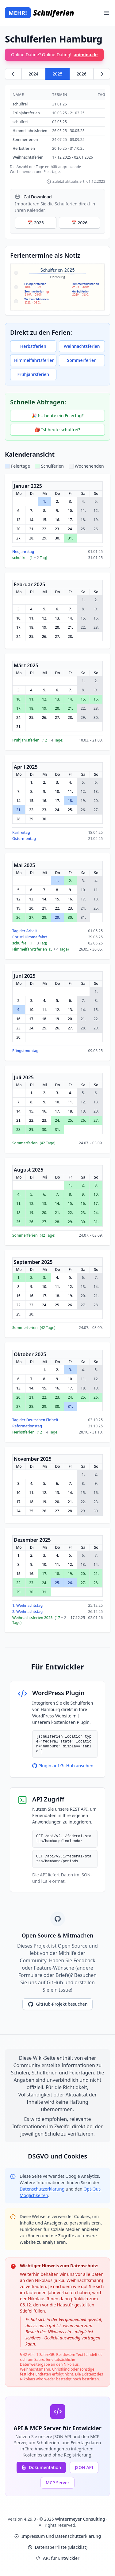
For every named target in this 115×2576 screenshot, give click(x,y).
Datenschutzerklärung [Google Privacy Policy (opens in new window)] (43, 2189)
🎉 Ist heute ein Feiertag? (57, 415)
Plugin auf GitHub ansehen (63, 1765)
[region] (57, 132)
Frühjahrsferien (33, 374)
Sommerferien (82, 360)
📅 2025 (36, 223)
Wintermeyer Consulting (80, 2519)
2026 (81, 74)
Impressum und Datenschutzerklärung (57, 2536)
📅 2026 (79, 223)
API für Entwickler (57, 2558)
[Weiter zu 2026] (102, 74)
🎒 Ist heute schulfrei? (57, 429)
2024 (33, 74)
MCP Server (57, 2483)
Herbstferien (33, 346)
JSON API (84, 2467)
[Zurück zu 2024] (13, 74)
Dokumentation (41, 2467)
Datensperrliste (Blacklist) (57, 2547)
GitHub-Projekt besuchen (58, 2004)
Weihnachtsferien (82, 346)
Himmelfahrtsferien (34, 360)
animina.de (86, 54)
